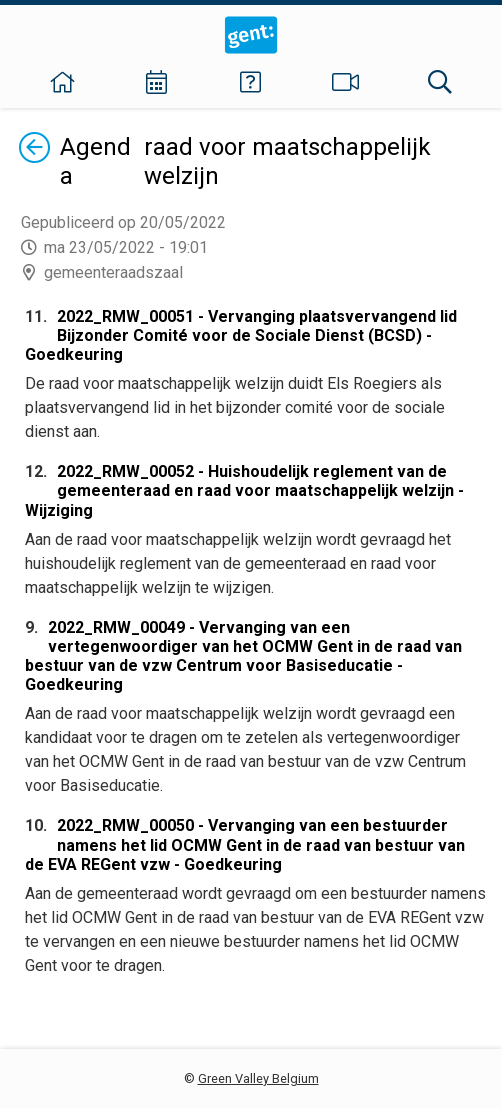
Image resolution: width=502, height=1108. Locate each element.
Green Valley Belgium (258, 1078)
